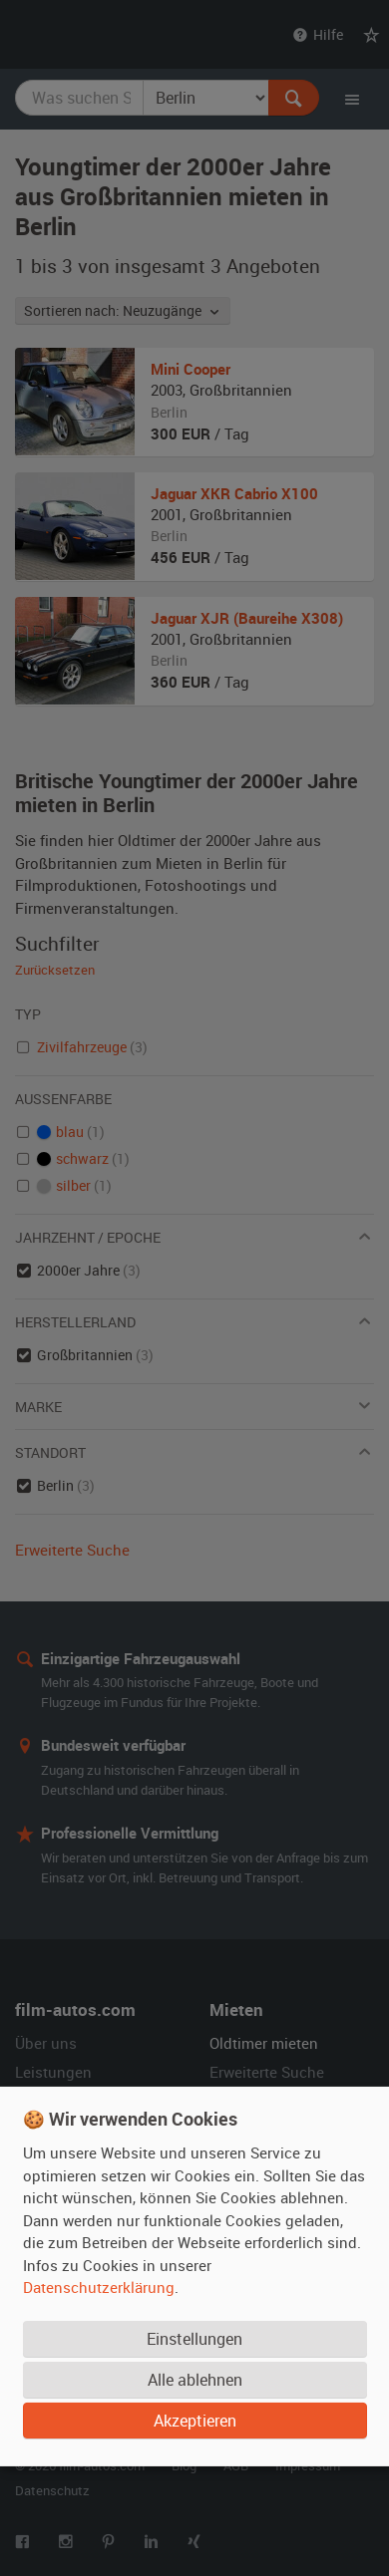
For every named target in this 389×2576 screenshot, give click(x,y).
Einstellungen (194, 2339)
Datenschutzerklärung (99, 2287)
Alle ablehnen (195, 2380)
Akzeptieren (195, 2421)
